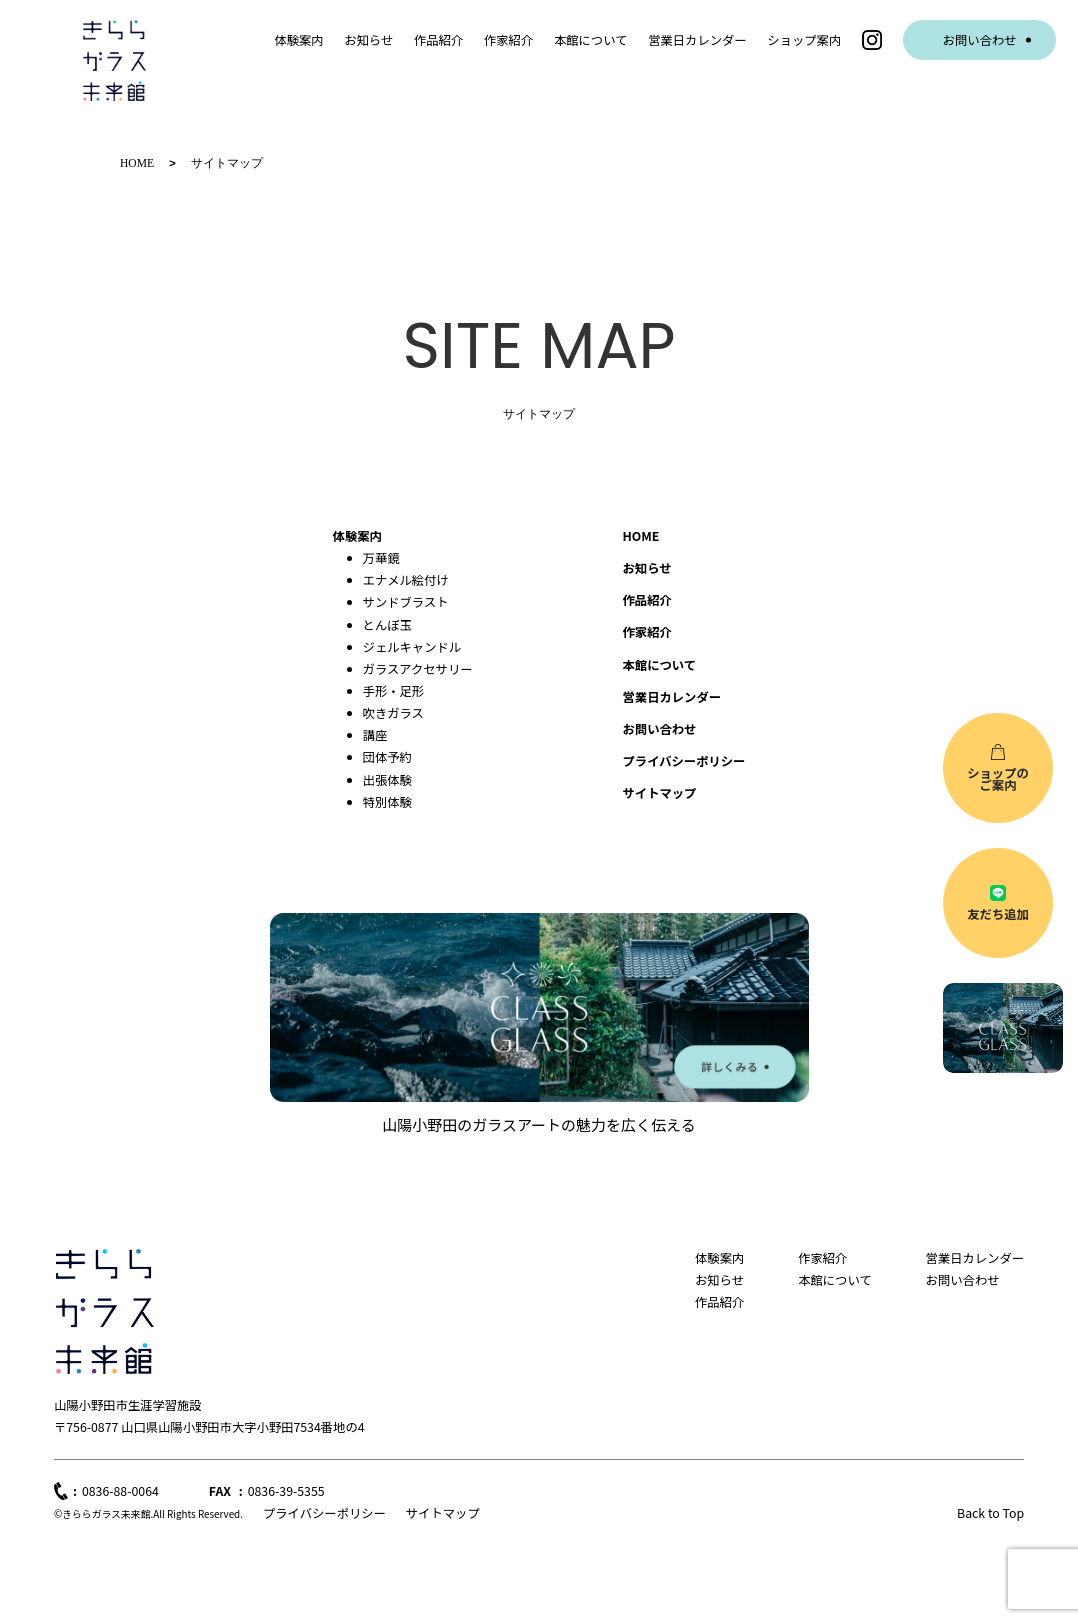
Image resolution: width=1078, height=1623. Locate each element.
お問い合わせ (980, 40)
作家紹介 (508, 40)
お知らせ (368, 40)
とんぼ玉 (387, 624)
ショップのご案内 (998, 779)
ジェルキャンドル (412, 646)
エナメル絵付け (406, 579)
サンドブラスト (406, 601)
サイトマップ (443, 1512)
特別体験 (387, 801)
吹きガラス (393, 712)
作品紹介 (438, 40)
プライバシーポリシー (324, 1512)
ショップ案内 (804, 40)
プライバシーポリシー (684, 760)
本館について (591, 40)
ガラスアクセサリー (418, 668)
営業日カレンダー (697, 40)
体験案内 (298, 40)
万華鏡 (381, 557)
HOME (641, 535)
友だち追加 (998, 914)
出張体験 (387, 779)
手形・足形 (394, 690)
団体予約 (387, 756)
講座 (375, 734)
